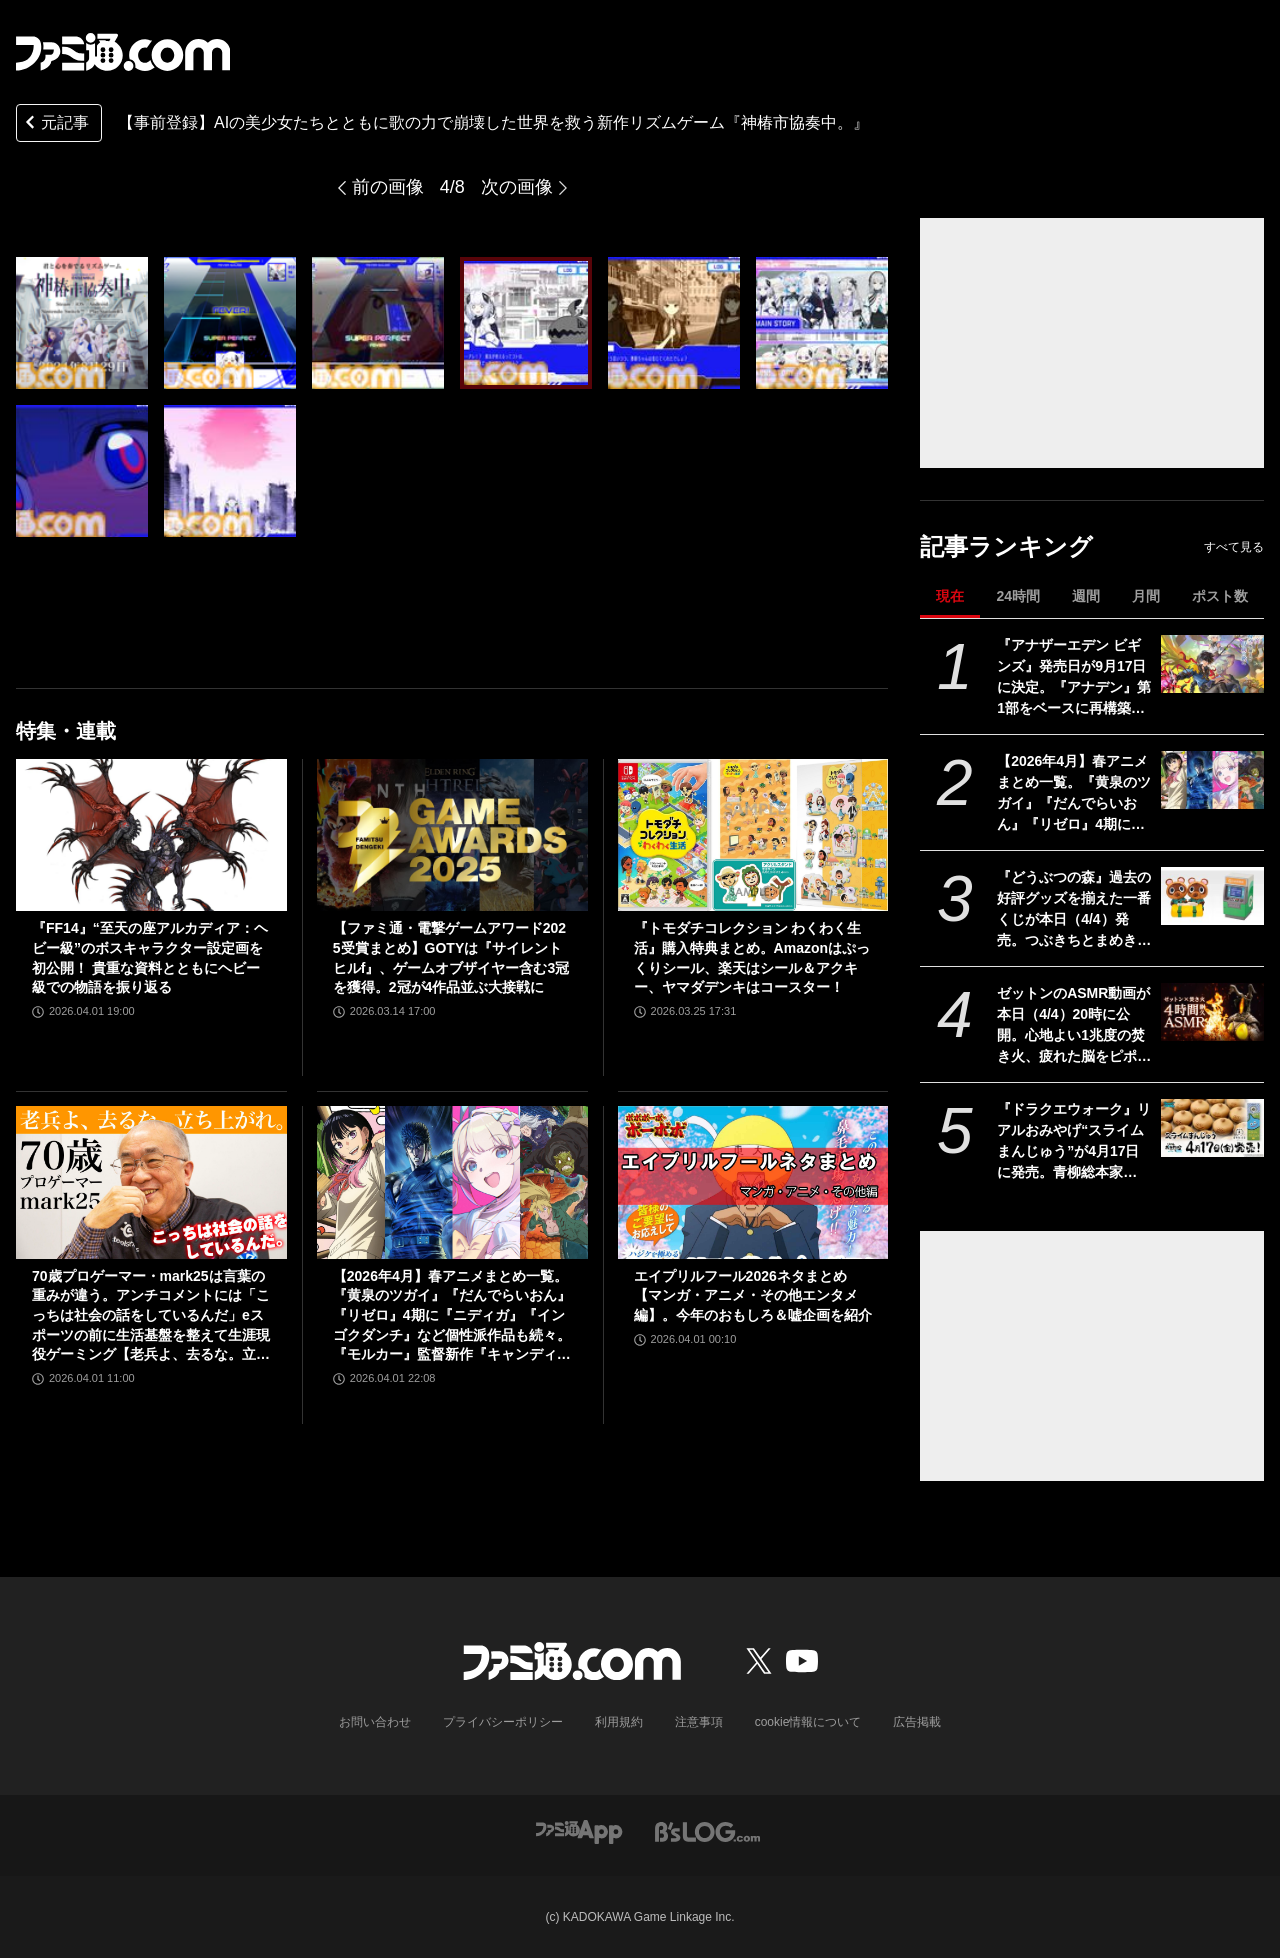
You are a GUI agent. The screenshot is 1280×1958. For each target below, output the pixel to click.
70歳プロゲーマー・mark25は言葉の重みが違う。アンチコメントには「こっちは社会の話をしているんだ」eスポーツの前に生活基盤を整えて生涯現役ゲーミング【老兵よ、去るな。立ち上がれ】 (151, 1316)
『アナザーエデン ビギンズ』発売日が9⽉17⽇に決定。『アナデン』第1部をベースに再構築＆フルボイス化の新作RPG (1074, 678)
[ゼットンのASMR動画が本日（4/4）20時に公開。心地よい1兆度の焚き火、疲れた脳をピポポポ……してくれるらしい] (1212, 1012)
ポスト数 (1220, 596)
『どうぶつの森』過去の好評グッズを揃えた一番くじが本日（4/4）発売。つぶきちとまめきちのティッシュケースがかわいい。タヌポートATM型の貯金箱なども (1074, 910)
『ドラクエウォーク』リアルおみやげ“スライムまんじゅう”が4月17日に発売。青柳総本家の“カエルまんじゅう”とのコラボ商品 (1074, 1142)
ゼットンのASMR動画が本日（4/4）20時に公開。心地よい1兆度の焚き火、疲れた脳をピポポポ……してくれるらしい (1074, 1026)
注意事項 (699, 1722)
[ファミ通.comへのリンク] (123, 52)
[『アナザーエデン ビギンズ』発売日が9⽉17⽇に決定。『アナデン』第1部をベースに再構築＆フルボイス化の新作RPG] (1212, 664)
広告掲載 (917, 1722)
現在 (950, 596)
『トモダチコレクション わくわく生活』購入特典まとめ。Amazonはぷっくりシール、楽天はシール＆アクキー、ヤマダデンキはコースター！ (752, 957)
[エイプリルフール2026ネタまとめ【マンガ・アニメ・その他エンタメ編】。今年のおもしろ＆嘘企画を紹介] (753, 1182)
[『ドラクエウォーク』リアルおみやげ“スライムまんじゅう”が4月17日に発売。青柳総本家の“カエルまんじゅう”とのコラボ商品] (1212, 1128)
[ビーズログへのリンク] (707, 1830)
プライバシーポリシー (503, 1722)
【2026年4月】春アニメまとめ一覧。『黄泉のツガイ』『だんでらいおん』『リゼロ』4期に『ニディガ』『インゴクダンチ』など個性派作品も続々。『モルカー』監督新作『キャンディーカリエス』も (1074, 794)
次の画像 (517, 187)
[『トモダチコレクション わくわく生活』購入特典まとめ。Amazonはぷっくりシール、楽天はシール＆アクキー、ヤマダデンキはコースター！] (753, 835)
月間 (1146, 596)
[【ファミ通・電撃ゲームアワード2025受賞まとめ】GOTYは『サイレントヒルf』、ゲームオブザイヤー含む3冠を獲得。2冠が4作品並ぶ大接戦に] (452, 835)
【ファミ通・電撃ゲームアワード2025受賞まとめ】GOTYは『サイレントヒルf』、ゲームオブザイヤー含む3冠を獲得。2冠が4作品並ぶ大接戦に (451, 957)
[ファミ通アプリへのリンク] (579, 1830)
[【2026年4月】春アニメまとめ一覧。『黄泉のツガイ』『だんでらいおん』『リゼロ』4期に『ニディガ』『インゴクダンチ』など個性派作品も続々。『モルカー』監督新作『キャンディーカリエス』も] (1212, 780)
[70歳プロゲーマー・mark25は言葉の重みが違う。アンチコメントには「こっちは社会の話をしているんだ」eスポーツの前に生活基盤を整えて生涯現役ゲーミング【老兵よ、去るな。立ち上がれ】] (151, 1182)
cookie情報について (808, 1722)
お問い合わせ (375, 1722)
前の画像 (388, 187)
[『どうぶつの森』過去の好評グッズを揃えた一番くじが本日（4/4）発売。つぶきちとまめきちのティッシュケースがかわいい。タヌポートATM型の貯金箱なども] (1212, 896)
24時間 (1018, 596)
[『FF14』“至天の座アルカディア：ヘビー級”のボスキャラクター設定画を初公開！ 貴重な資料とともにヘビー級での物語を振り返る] (151, 835)
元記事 (55, 124)
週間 (1086, 596)
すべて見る (1234, 547)
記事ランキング (1006, 546)
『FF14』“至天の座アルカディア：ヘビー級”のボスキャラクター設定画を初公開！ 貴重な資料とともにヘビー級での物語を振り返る (150, 957)
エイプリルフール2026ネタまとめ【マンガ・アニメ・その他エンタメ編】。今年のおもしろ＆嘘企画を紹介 (753, 1295)
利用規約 (619, 1722)
